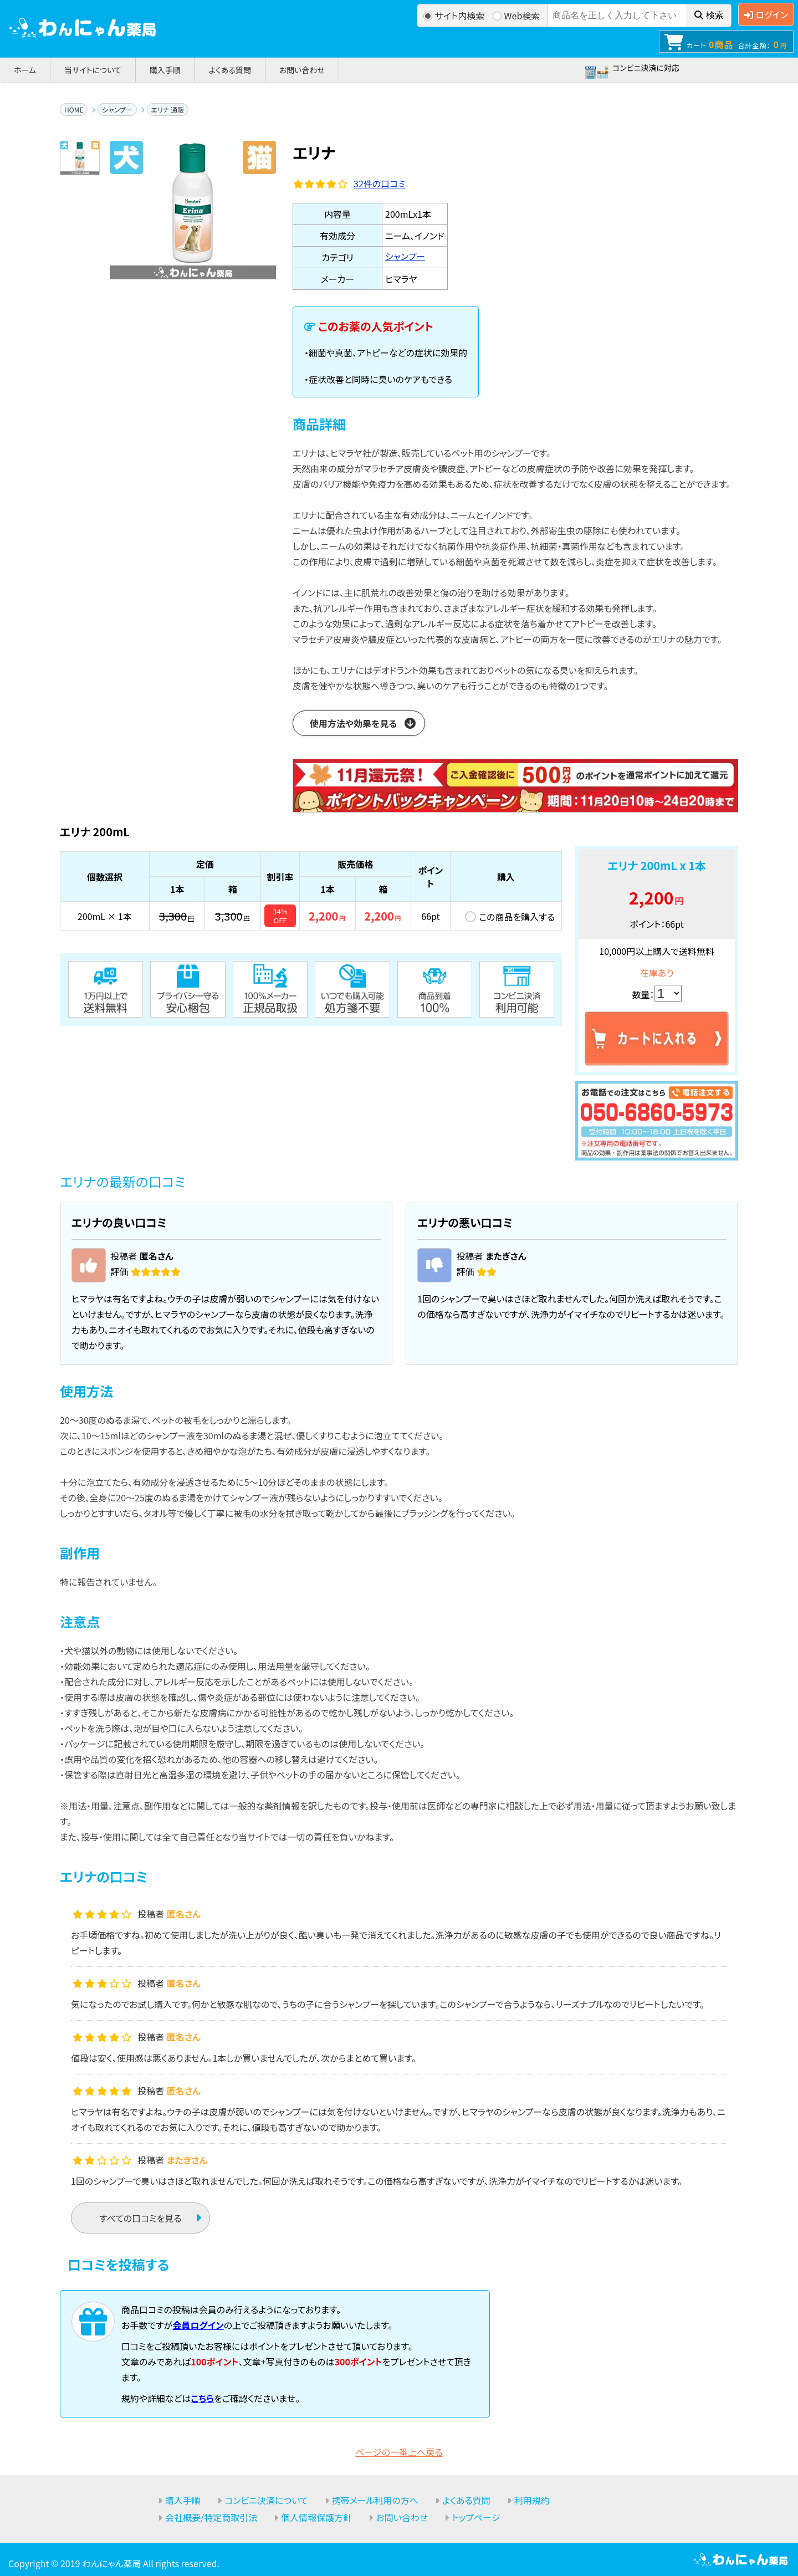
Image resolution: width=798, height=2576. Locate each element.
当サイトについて (92, 69)
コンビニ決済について (266, 2500)
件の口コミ (380, 183)
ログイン (766, 14)
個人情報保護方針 (316, 2517)
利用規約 (532, 2500)
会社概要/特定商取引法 (211, 2517)
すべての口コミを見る (140, 2218)
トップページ (476, 2517)
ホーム (25, 69)
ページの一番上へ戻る (398, 2452)
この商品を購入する (517, 916)
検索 (709, 15)
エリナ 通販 (168, 109)
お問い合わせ (302, 69)
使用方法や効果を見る (353, 723)
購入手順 (165, 69)
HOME (73, 109)
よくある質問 (230, 69)
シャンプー (117, 109)
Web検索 (516, 15)
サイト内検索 (454, 15)
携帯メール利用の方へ (375, 2500)
